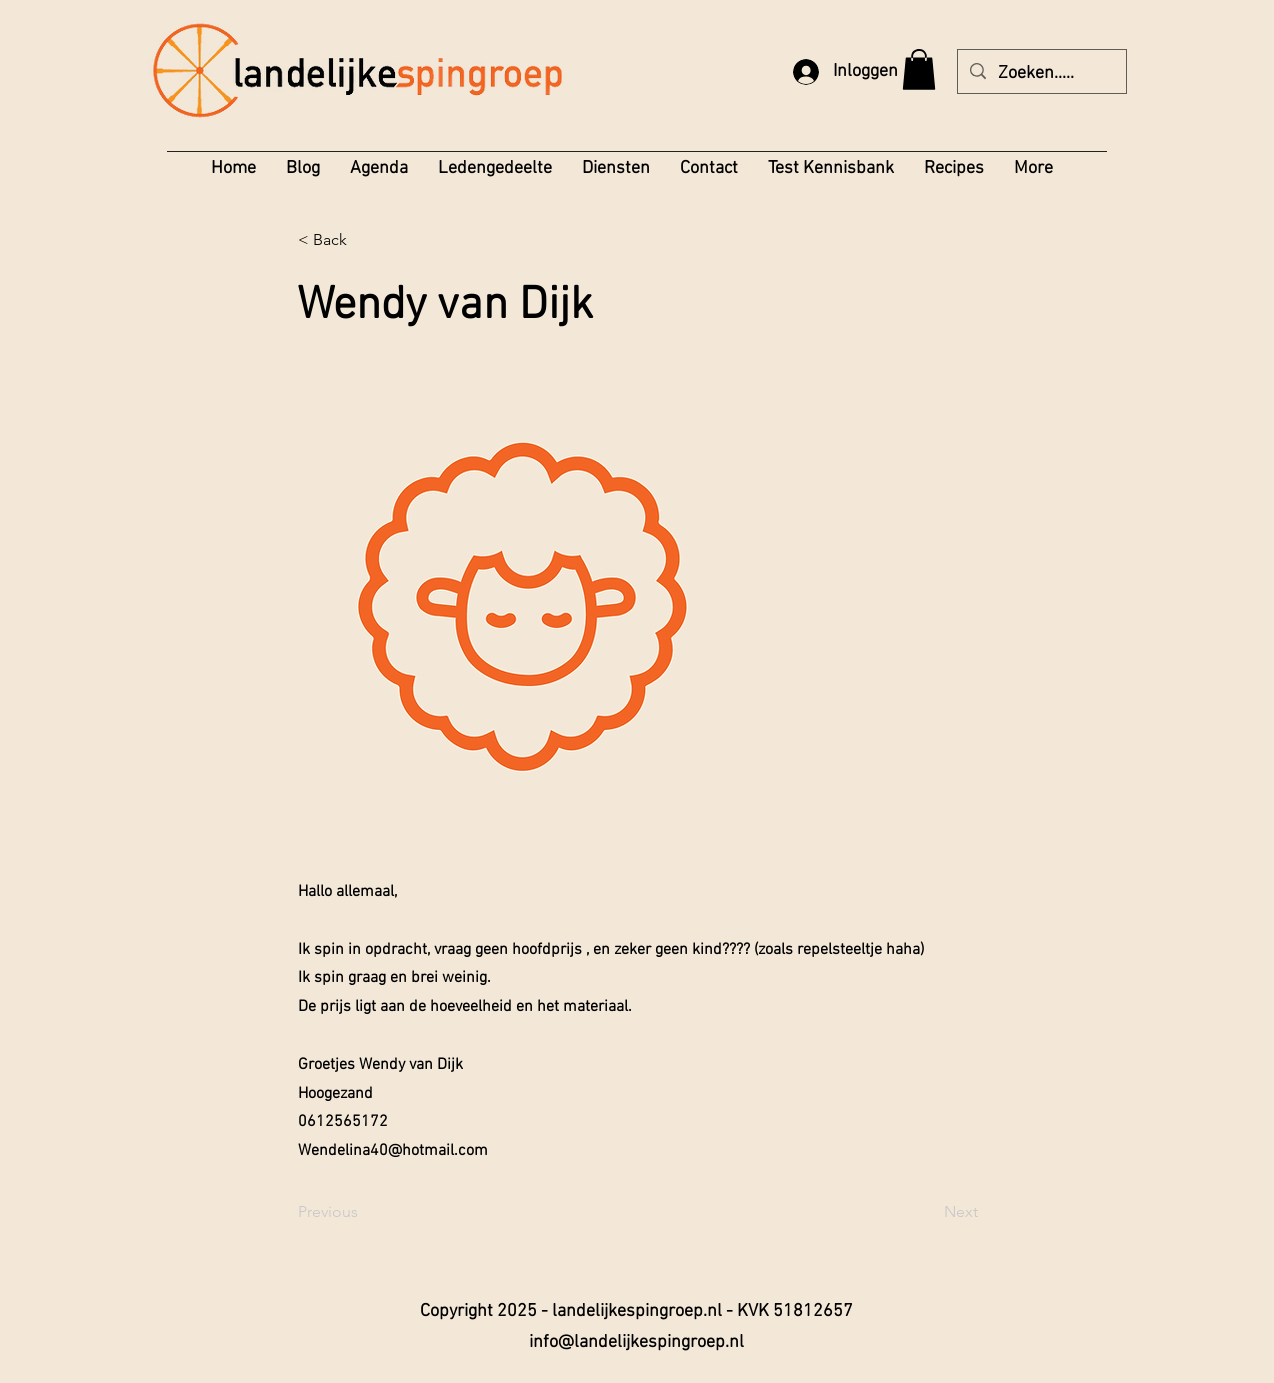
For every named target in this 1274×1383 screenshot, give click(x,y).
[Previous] (364, 1212)
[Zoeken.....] (1041, 74)
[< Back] (364, 241)
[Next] (928, 1212)
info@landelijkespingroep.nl (636, 1342)
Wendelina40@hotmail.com (393, 1151)
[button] (919, 69)
